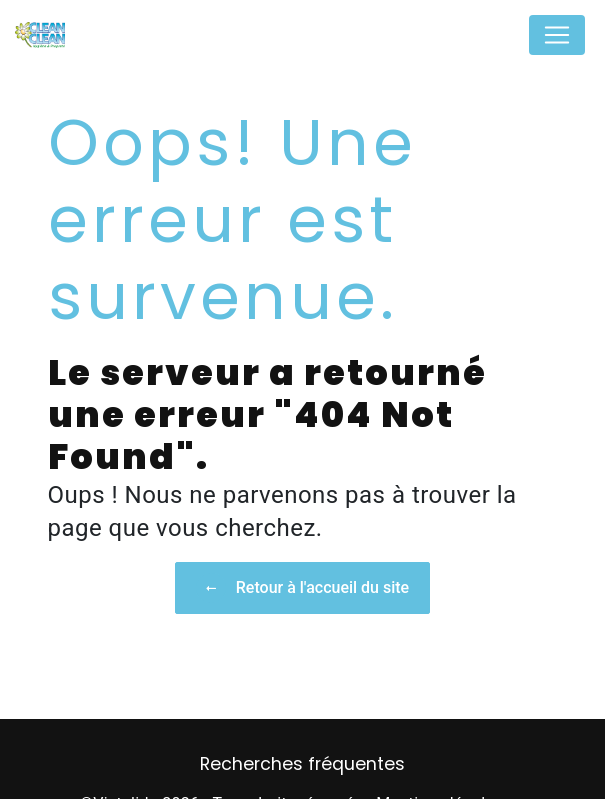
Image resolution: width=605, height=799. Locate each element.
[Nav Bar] (557, 35)
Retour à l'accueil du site (302, 588)
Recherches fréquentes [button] (302, 764)
